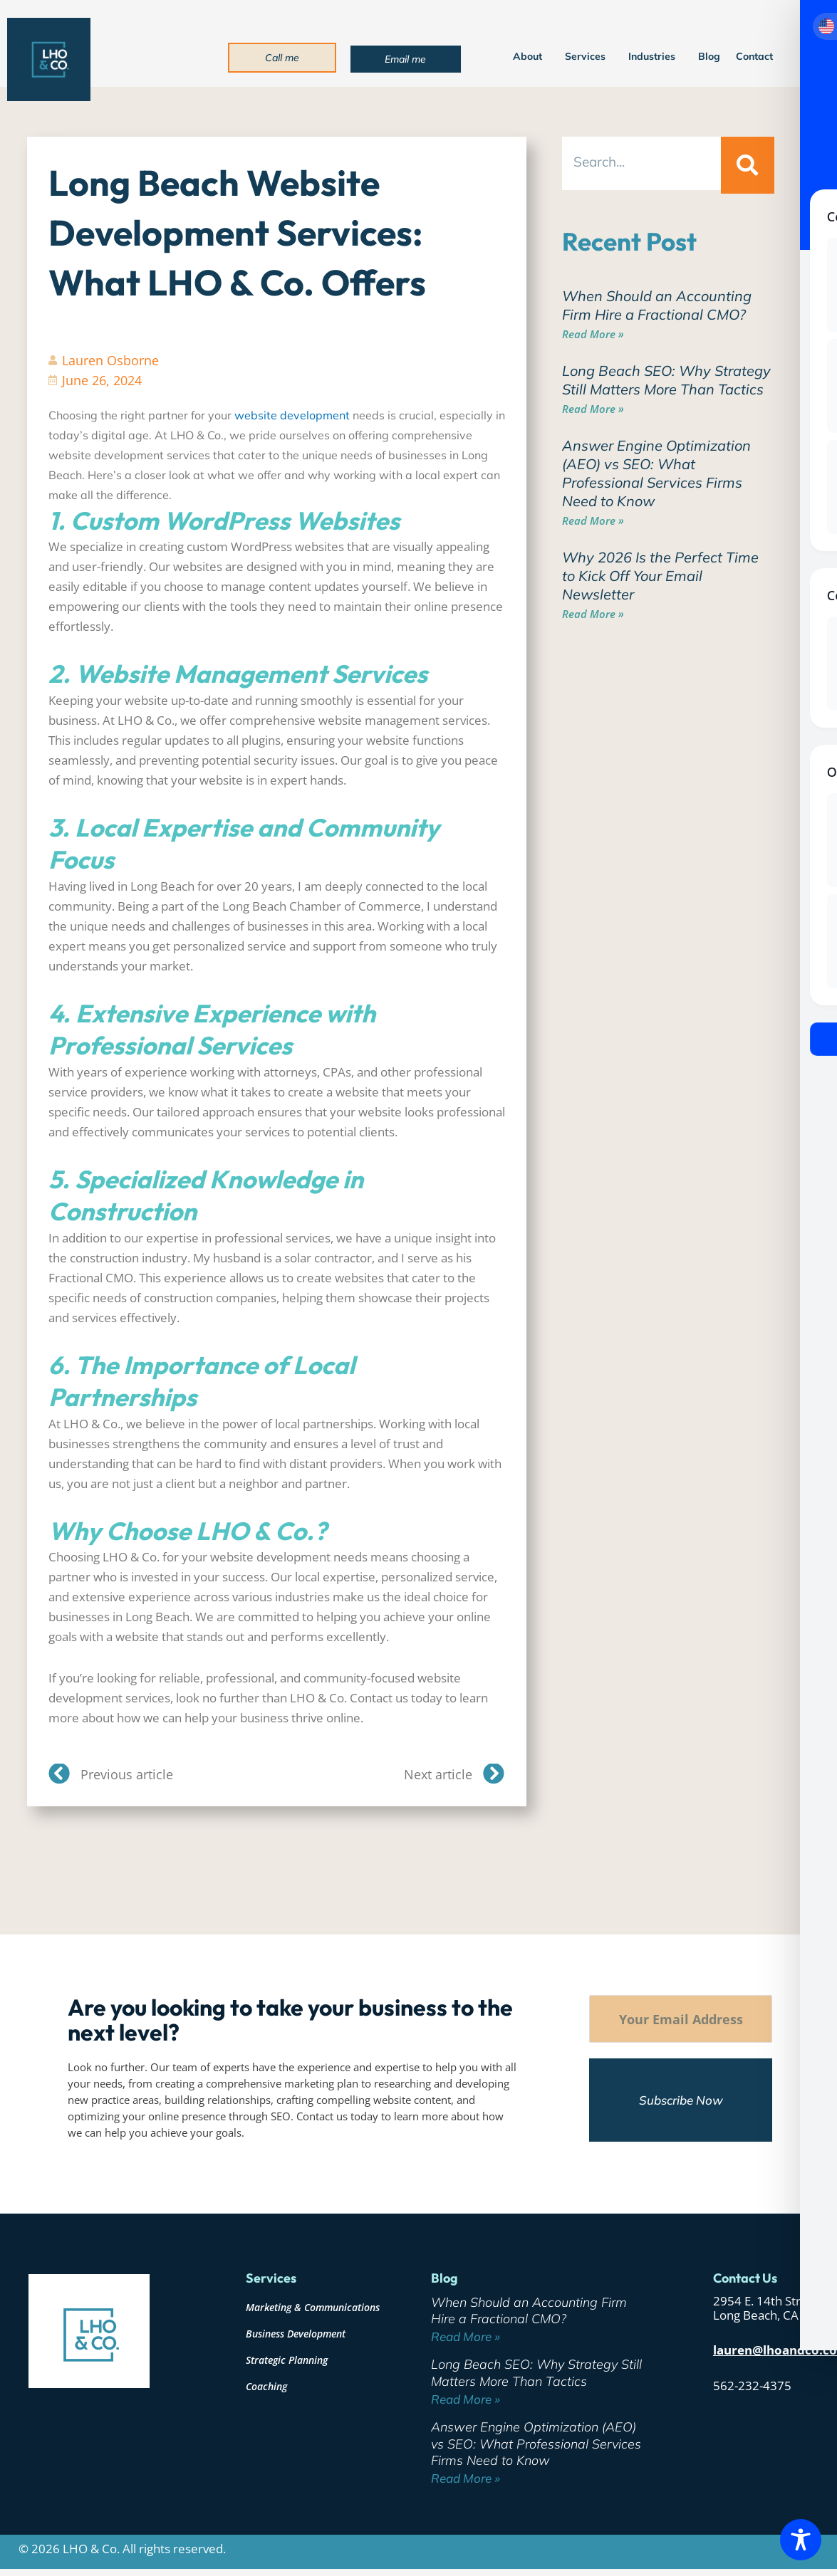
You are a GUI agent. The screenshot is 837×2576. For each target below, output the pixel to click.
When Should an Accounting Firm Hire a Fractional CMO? (657, 305)
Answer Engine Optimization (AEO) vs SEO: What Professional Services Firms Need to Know (656, 473)
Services (589, 56)
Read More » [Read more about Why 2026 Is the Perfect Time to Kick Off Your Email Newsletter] (593, 614)
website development (292, 415)
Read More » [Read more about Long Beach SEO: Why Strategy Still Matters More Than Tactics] (593, 409)
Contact (754, 56)
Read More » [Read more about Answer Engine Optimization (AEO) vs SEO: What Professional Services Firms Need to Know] (593, 520)
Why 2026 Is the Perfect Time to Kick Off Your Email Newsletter (660, 575)
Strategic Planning (287, 2360)
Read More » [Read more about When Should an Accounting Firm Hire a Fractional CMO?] (593, 334)
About (531, 56)
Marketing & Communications (313, 2307)
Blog (709, 56)
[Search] (747, 165)
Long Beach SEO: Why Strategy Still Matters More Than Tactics (666, 380)
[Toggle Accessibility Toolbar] (801, 2540)
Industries (655, 56)
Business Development (295, 2333)
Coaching (266, 2386)
